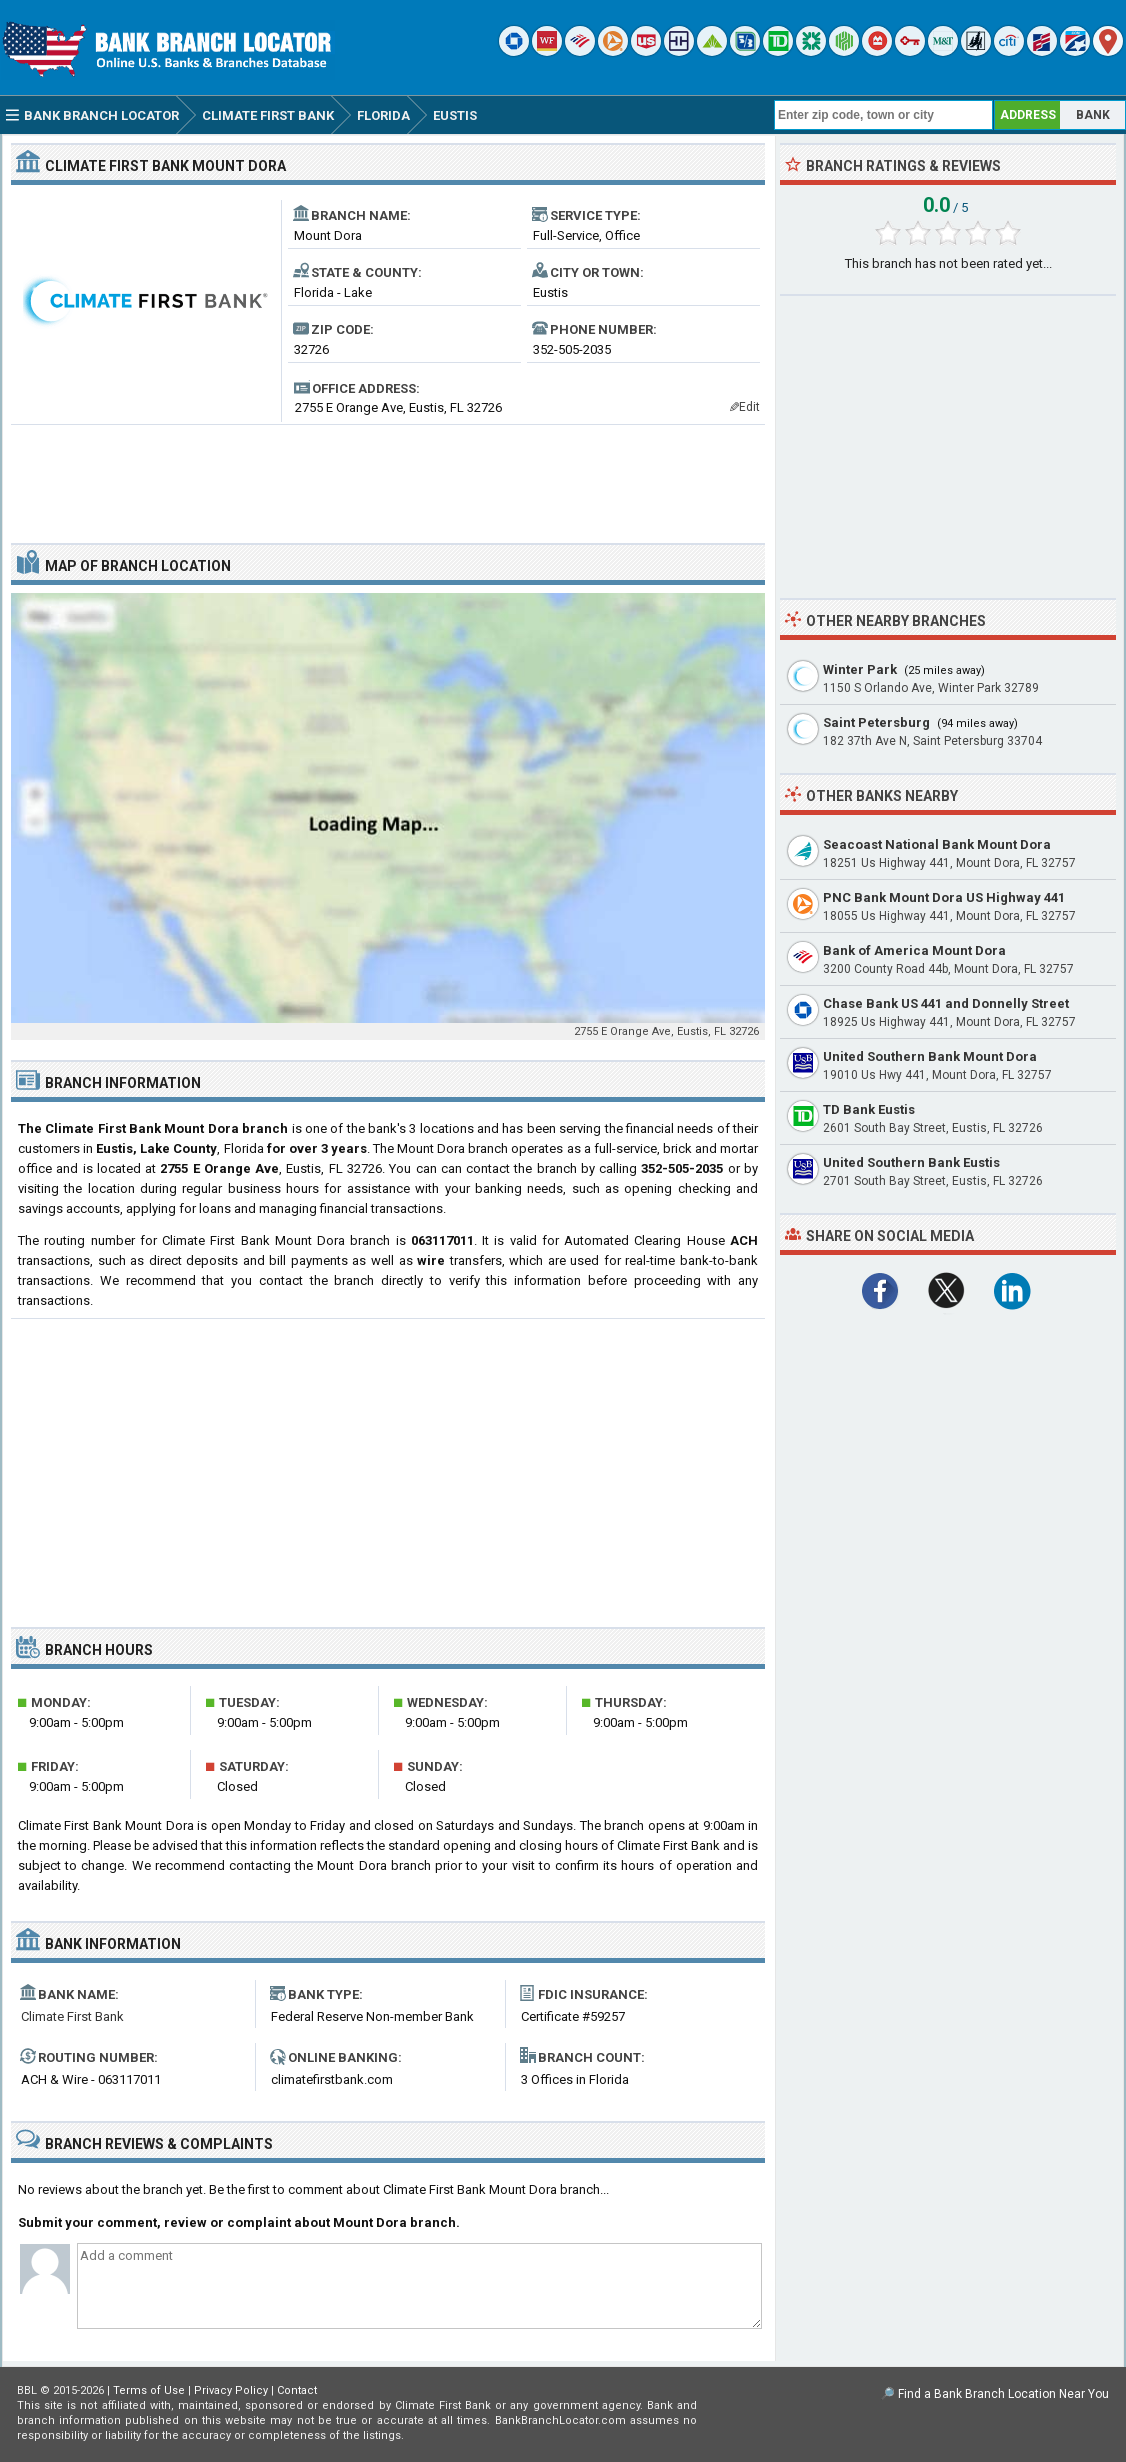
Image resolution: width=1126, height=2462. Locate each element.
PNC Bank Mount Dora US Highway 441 (944, 897)
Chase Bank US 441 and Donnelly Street (946, 1003)
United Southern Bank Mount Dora (930, 1056)
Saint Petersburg (876, 722)
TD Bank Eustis (869, 1109)
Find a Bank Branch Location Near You (1003, 2394)
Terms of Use (149, 2390)
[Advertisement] (388, 476)
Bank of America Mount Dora (914, 950)
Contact (297, 2390)
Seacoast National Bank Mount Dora (937, 844)
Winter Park (860, 669)
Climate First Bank (72, 2016)
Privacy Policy (231, 2390)
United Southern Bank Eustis (911, 1162)
